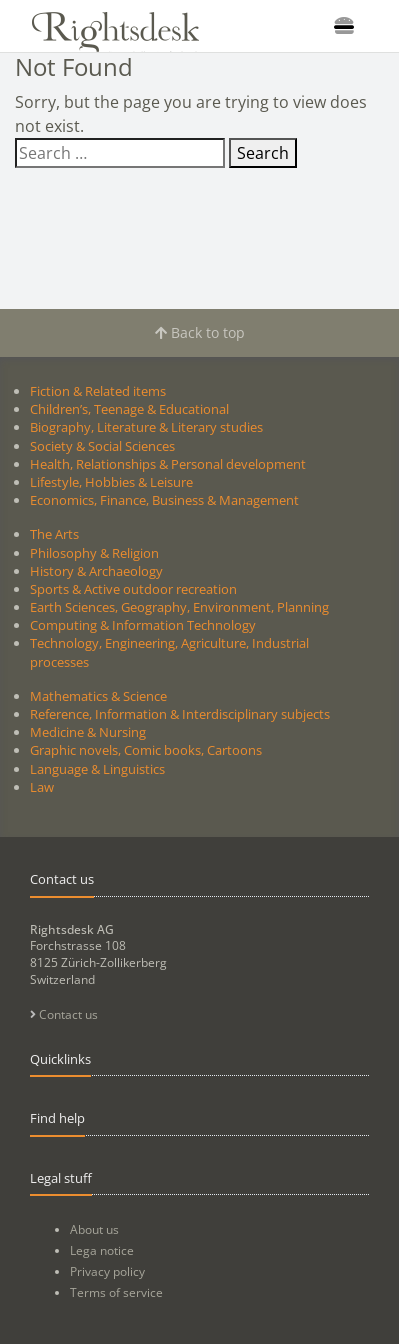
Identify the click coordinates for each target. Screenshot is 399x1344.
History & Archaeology (96, 571)
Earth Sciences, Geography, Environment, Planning (179, 607)
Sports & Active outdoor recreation (133, 589)
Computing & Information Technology (143, 625)
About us (94, 1229)
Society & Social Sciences (102, 446)
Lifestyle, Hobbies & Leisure (111, 482)
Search (263, 153)
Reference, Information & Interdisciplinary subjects (180, 714)
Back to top (200, 332)
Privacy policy (107, 1271)
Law (42, 787)
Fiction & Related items (98, 391)
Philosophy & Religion (94, 553)
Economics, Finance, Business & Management (164, 500)
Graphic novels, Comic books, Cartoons (146, 750)
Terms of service (116, 1292)
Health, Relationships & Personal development (168, 464)
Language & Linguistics (97, 769)
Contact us (64, 1014)
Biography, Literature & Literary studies (146, 427)
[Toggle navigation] (344, 26)
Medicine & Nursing (88, 732)
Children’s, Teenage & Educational (129, 409)
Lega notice (102, 1250)
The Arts (54, 534)
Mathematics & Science (98, 696)
